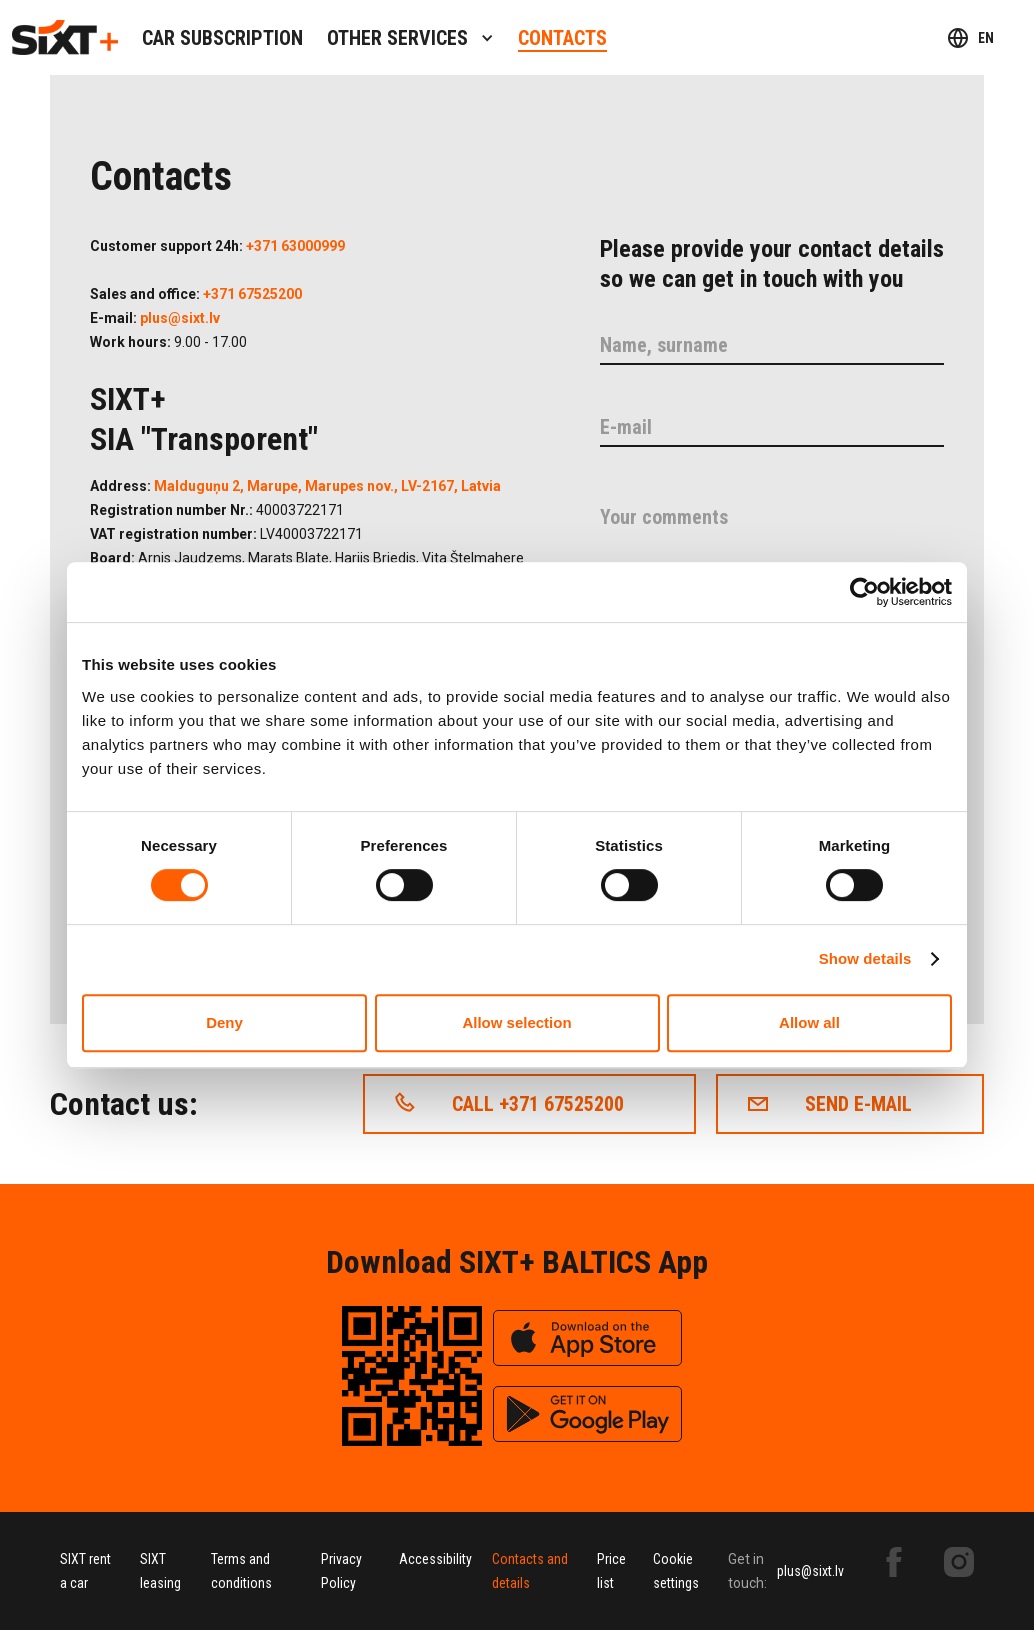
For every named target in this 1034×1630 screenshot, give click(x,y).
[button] (410, 37)
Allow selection (516, 1022)
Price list (611, 1571)
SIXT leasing (160, 1571)
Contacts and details (530, 1571)
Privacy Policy (341, 1571)
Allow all (809, 1022)
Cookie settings (676, 1571)
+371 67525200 (252, 294)
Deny (224, 1022)
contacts (562, 38)
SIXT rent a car (85, 1571)
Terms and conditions (241, 1571)
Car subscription (222, 38)
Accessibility (435, 1559)
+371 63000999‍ (295, 246)
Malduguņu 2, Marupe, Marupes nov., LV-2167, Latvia (327, 486)
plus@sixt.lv (180, 318)
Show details (865, 958)
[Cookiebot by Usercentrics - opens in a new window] (864, 592)
